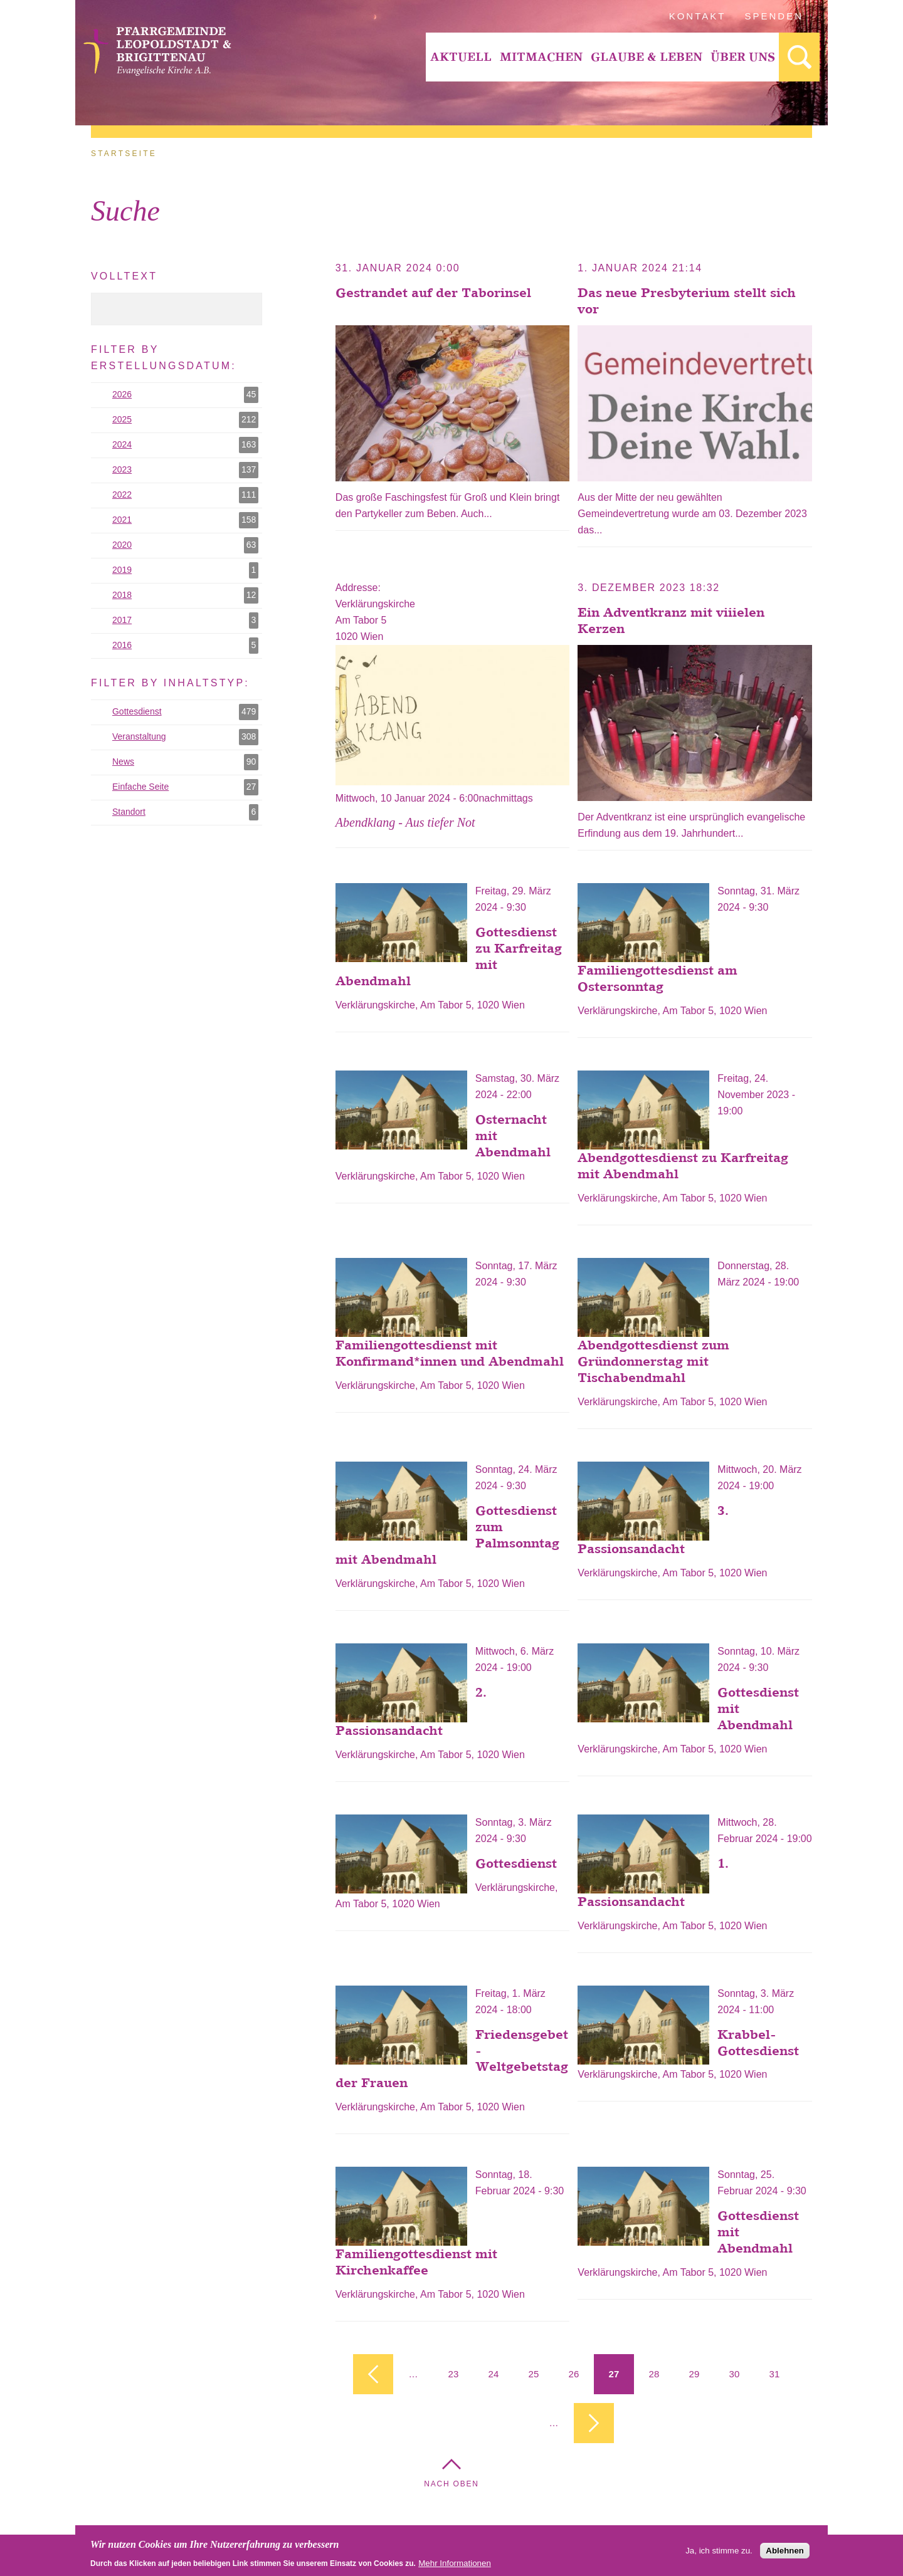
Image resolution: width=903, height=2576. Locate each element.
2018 (185, 595)
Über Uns (742, 57)
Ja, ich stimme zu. (718, 2553)
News (185, 762)
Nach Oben (451, 2483)
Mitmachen (541, 57)
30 (734, 2374)
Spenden (774, 16)
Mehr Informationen (454, 2566)
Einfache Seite (187, 787)
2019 (185, 570)
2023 (185, 470)
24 (493, 2374)
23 (453, 2374)
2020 (185, 545)
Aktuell (461, 57)
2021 (185, 520)
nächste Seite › (594, 2423)
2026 (185, 395)
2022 (185, 495)
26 (574, 2374)
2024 (185, 445)
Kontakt (697, 16)
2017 (185, 620)
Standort (186, 812)
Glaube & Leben (646, 57)
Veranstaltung (187, 737)
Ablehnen (785, 2553)
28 (654, 2374)
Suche (799, 57)
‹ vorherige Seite (373, 2374)
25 (534, 2374)
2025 (185, 420)
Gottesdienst (187, 712)
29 (694, 2374)
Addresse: (359, 587)
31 (774, 2374)
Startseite (124, 153)
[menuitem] (460, 57)
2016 (185, 645)
